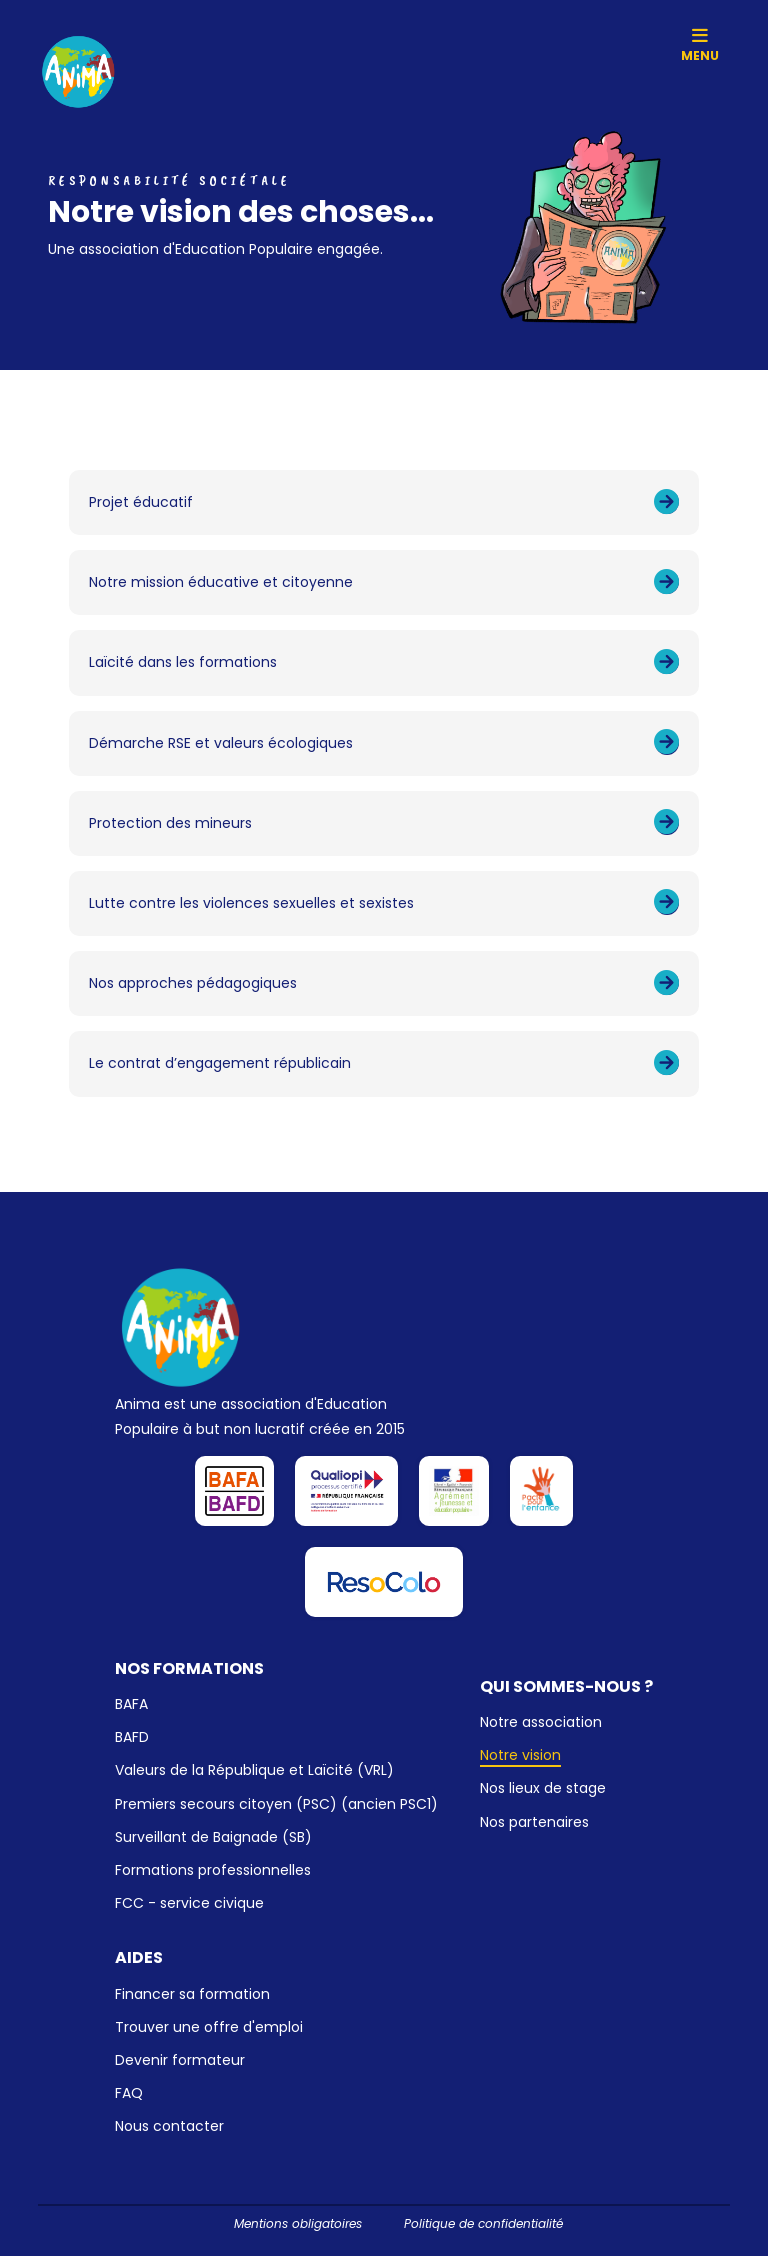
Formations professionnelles (213, 1870)
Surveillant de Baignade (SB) (213, 1837)
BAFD (132, 1737)
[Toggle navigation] (700, 37)
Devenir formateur (180, 2060)
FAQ (129, 2093)
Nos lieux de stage (543, 1788)
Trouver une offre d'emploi (209, 2027)
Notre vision (520, 1755)
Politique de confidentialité (483, 2223)
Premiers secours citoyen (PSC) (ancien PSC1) (276, 1804)
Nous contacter (169, 2126)
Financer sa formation (192, 1994)
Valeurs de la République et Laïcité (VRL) (254, 1770)
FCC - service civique (189, 1903)
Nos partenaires (534, 1822)
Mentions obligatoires (298, 2223)
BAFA (131, 1704)
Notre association (541, 1722)
